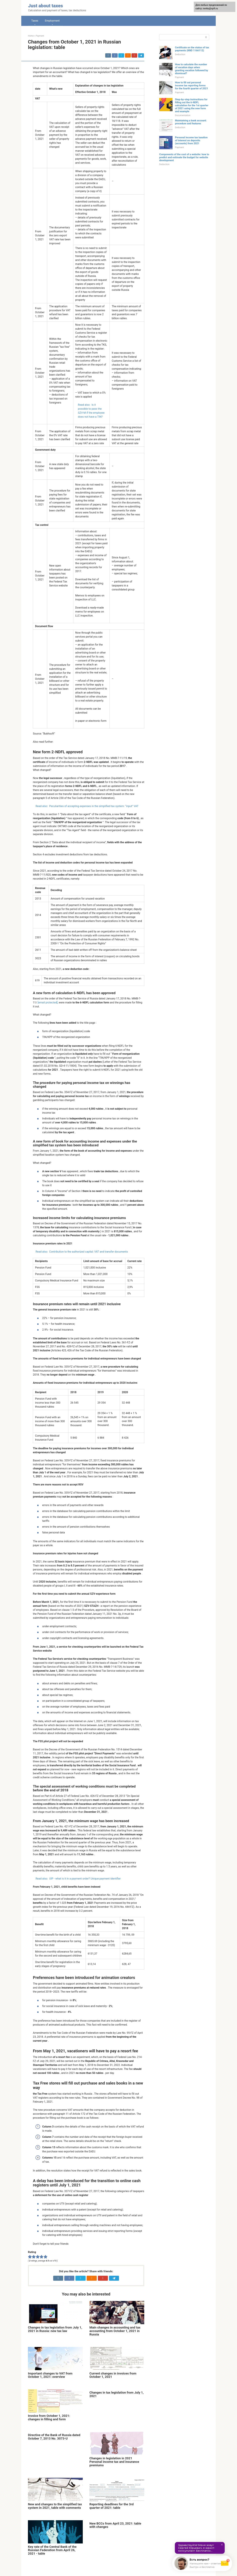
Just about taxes (45, 5)
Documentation (182, 115)
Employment (52, 20)
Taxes (34, 20)
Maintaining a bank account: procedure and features (191, 122)
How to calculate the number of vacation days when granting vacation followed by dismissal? (191, 69)
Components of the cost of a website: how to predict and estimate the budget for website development (184, 157)
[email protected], (48, 1002)
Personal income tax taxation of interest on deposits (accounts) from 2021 (191, 140)
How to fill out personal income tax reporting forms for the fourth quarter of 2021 (191, 85)
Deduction (180, 54)
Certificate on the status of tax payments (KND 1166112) (192, 49)
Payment (179, 77)
